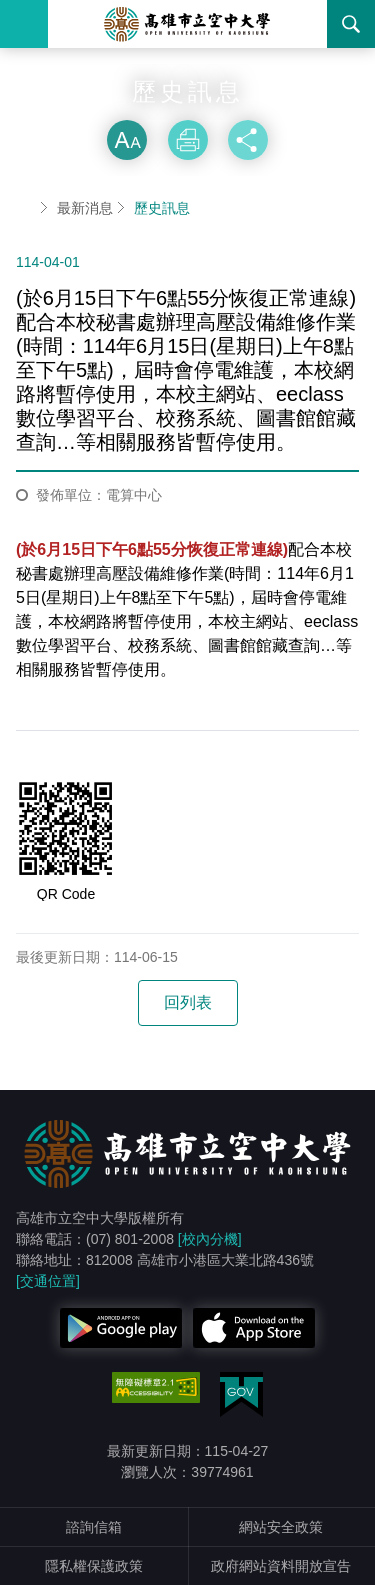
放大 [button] (127, 140)
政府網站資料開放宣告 (281, 1566)
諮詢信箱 (94, 1527)
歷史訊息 (162, 208)
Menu (24, 24)
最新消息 (85, 208)
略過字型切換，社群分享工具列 (188, 100)
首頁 (24, 208)
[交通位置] (48, 1281)
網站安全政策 (281, 1527)
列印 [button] (188, 140)
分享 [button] (248, 140)
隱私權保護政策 (94, 1566)
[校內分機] (210, 1239)
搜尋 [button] (351, 24)
